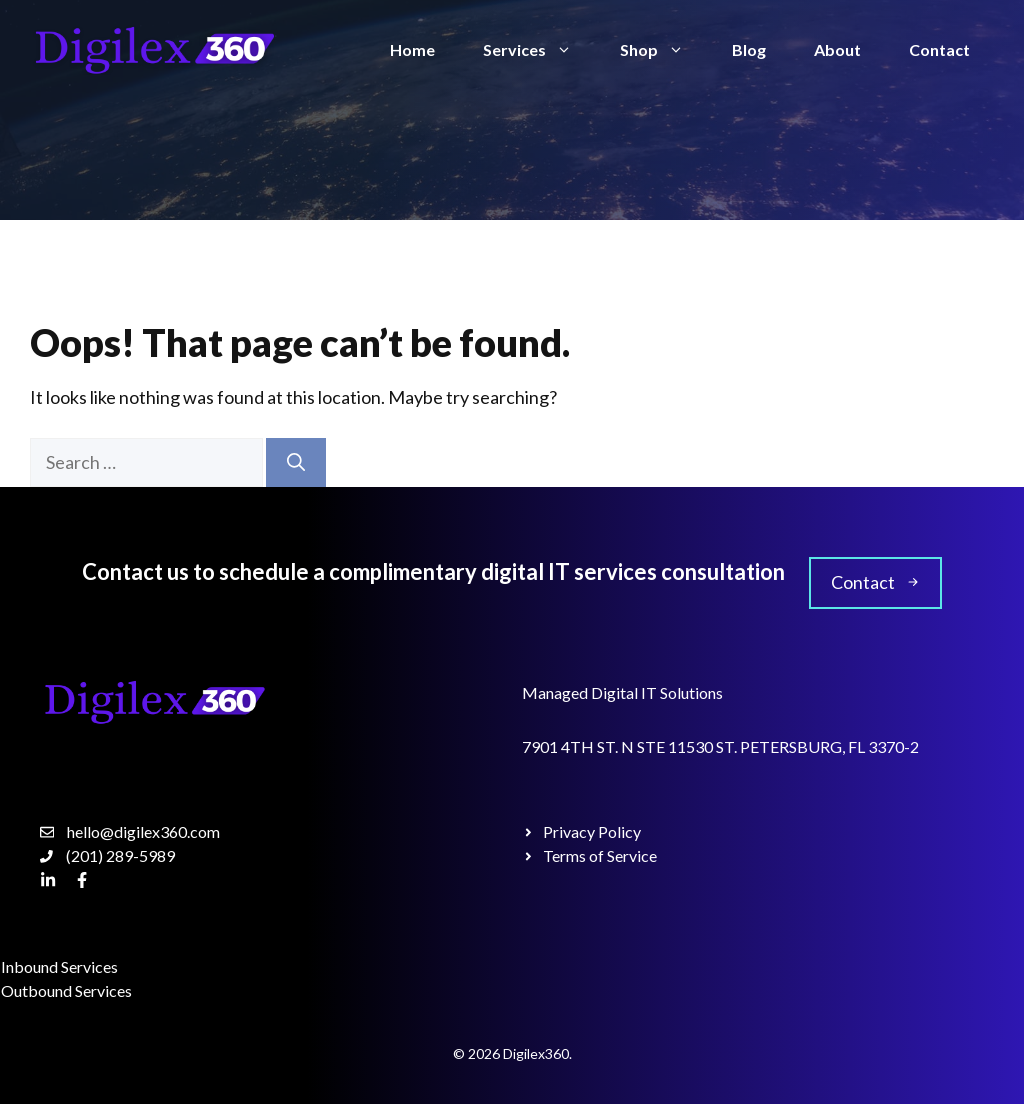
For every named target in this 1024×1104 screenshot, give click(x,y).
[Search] (296, 462)
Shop (664, 50)
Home (412, 49)
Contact (939, 49)
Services (539, 50)
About (837, 49)
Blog (749, 49)
